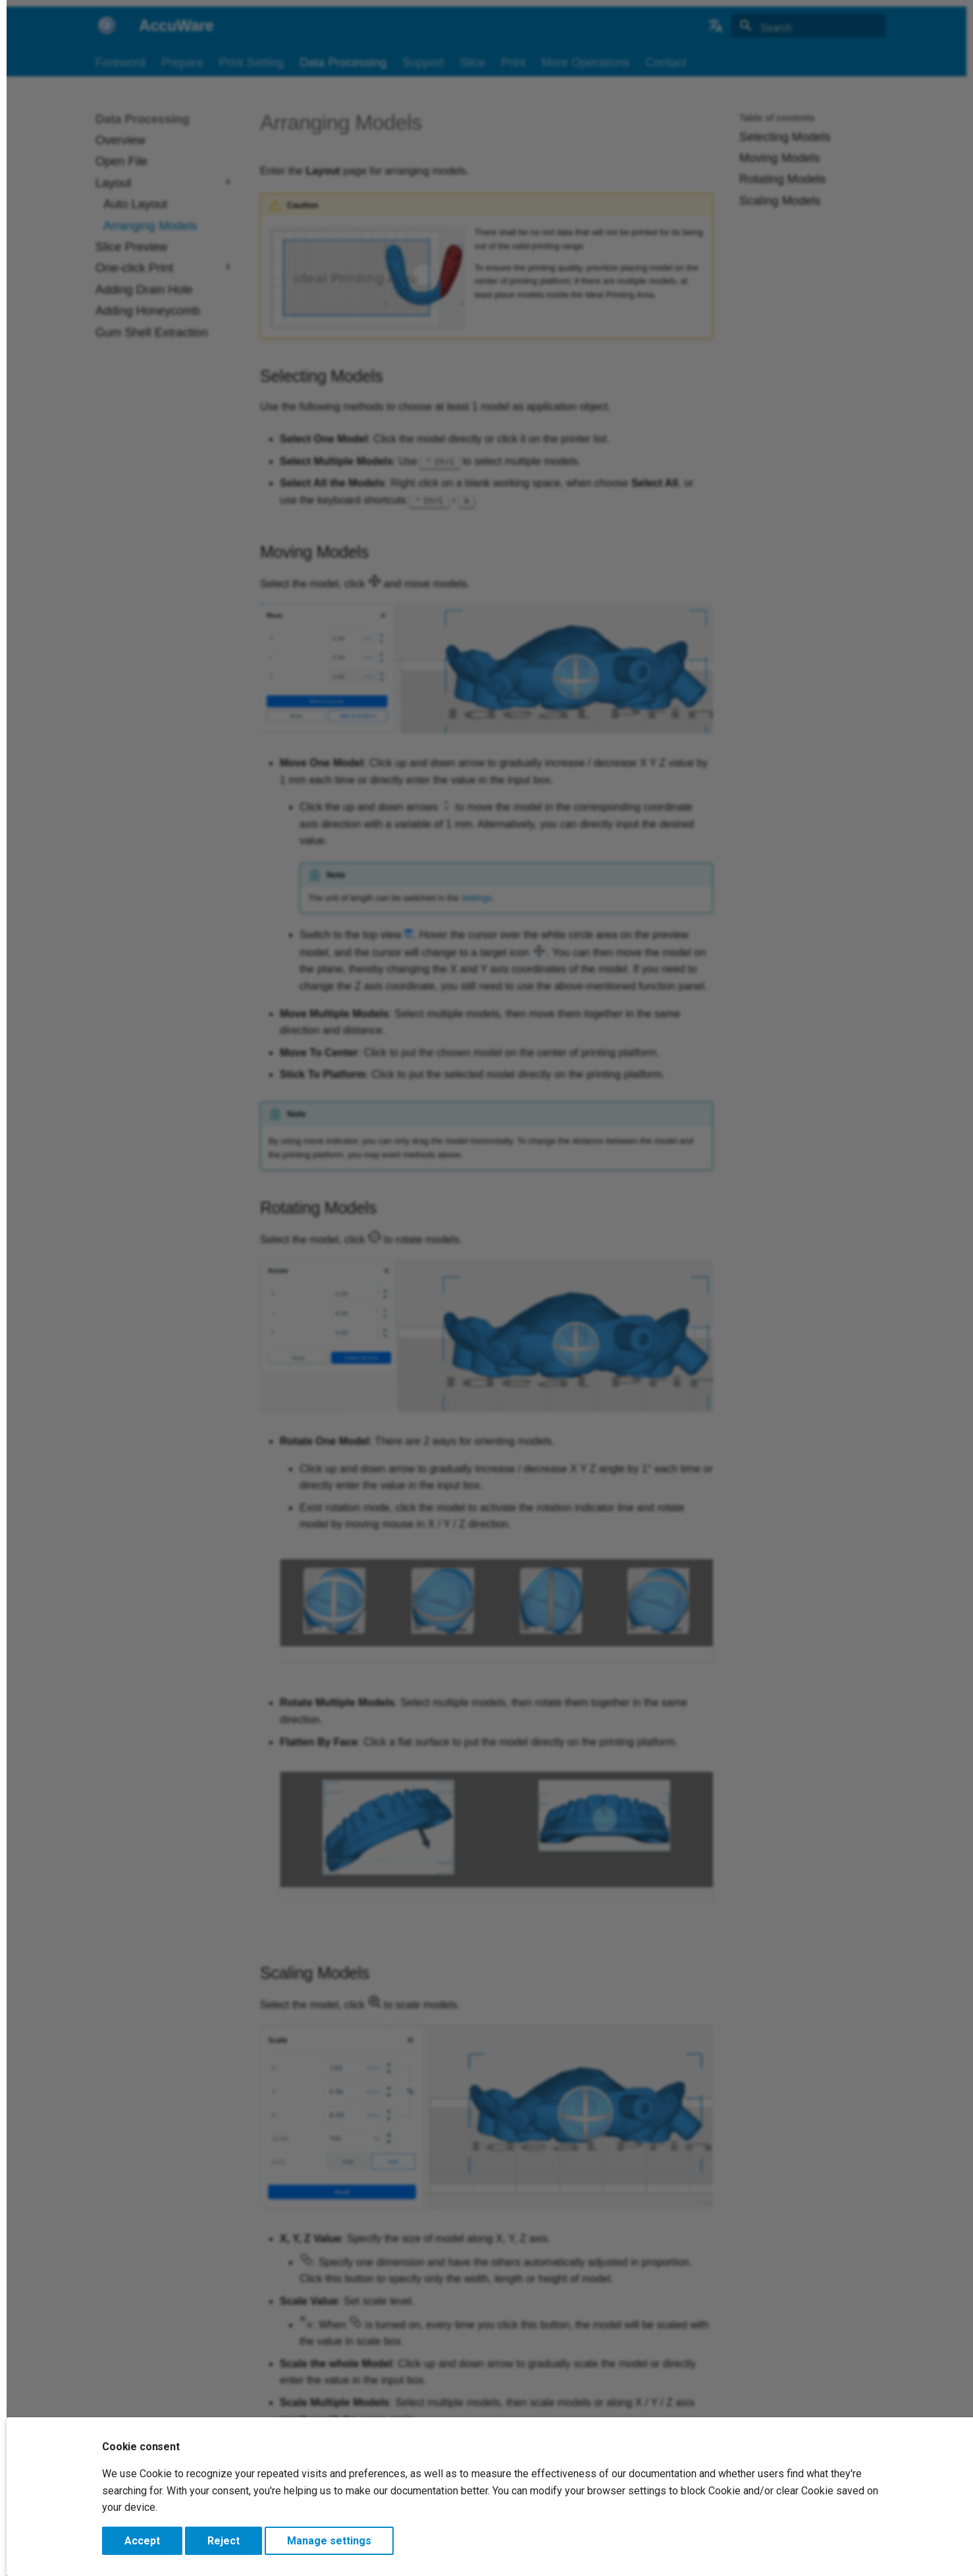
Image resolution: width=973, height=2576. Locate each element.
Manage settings (329, 2541)
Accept (142, 2541)
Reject (223, 2541)
